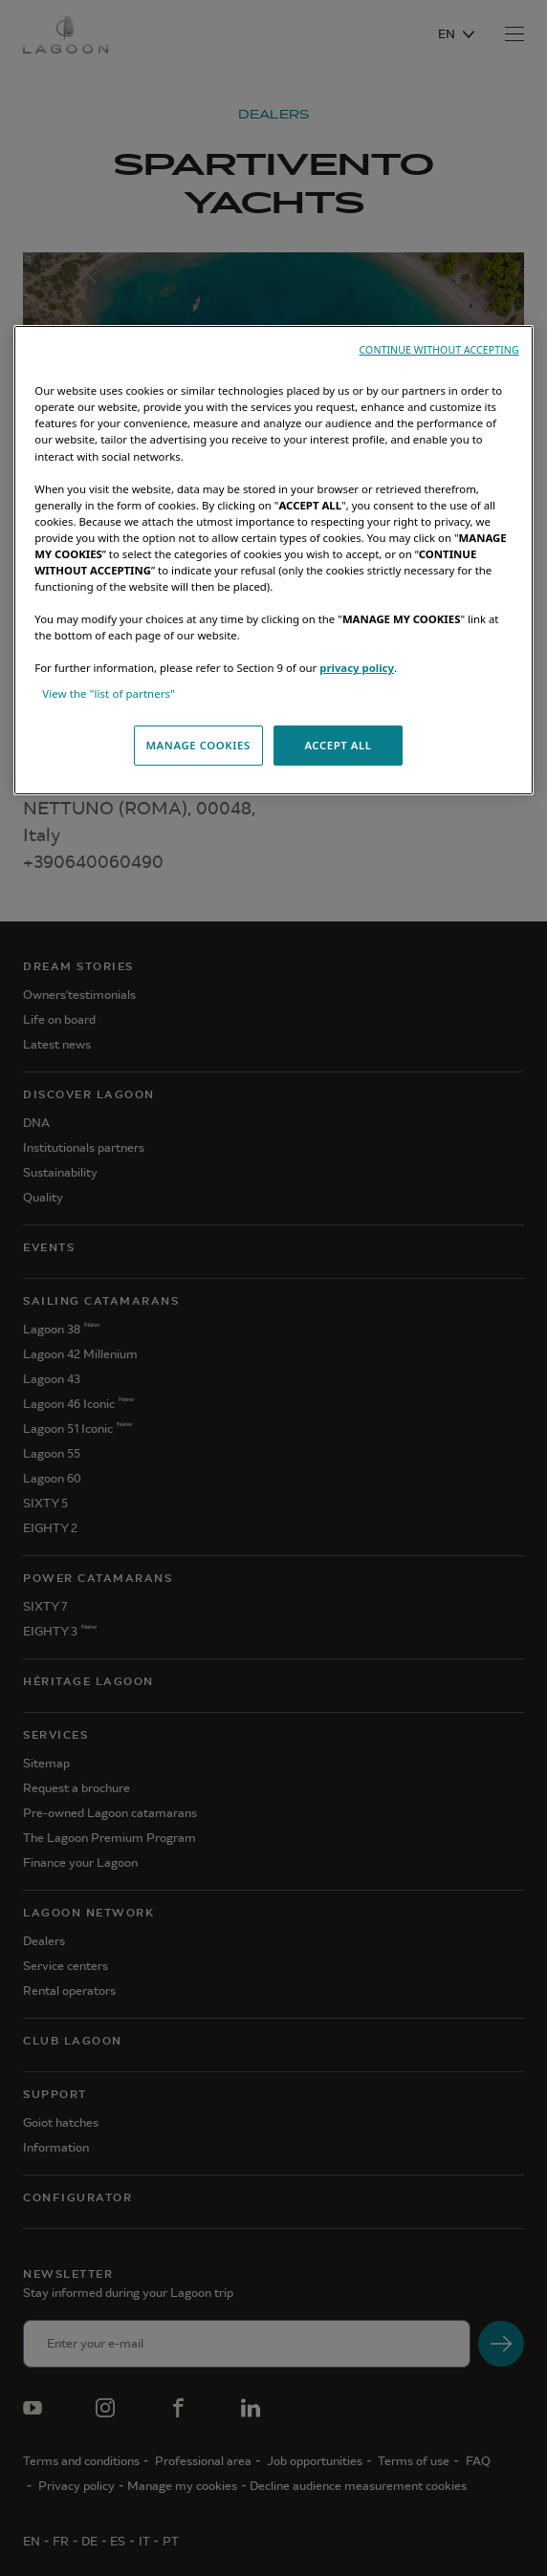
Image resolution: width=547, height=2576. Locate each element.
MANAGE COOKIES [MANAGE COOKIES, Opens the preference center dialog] (197, 745)
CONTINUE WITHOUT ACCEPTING (439, 350)
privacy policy (356, 667)
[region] (273, 560)
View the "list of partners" (108, 693)
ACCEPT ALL (337, 745)
